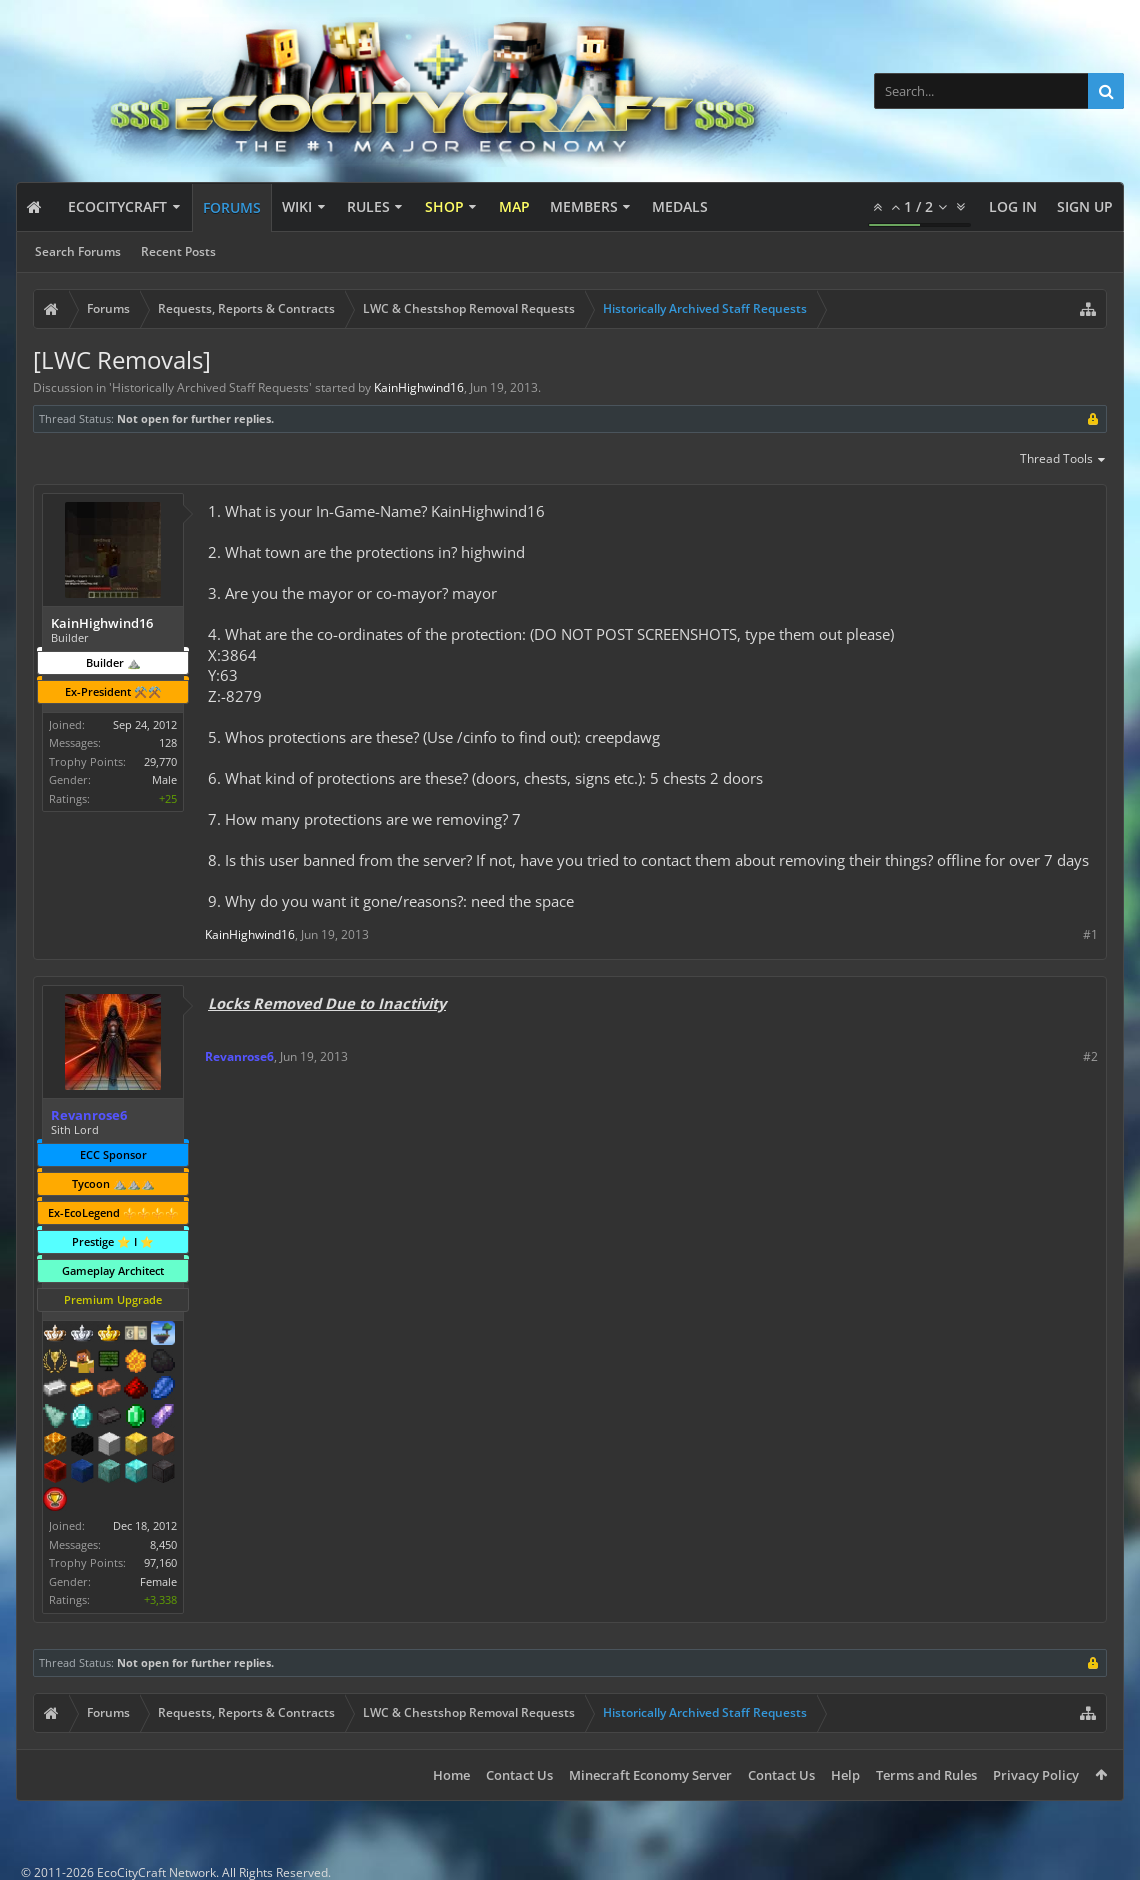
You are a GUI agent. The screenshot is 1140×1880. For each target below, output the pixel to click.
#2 (1090, 1056)
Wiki (297, 206)
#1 (1090, 934)
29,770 (160, 761)
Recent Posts (178, 251)
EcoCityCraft (117, 206)
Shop (444, 206)
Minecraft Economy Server (650, 1775)
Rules (368, 206)
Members (584, 206)
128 (168, 742)
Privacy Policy (1036, 1775)
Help (845, 1775)
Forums (232, 207)
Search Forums (78, 251)
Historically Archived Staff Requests (210, 387)
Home (451, 1775)
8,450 (163, 1544)
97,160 (160, 1562)
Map (514, 206)
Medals (680, 206)
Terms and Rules (926, 1775)
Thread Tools (1063, 460)
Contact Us (519, 1775)
